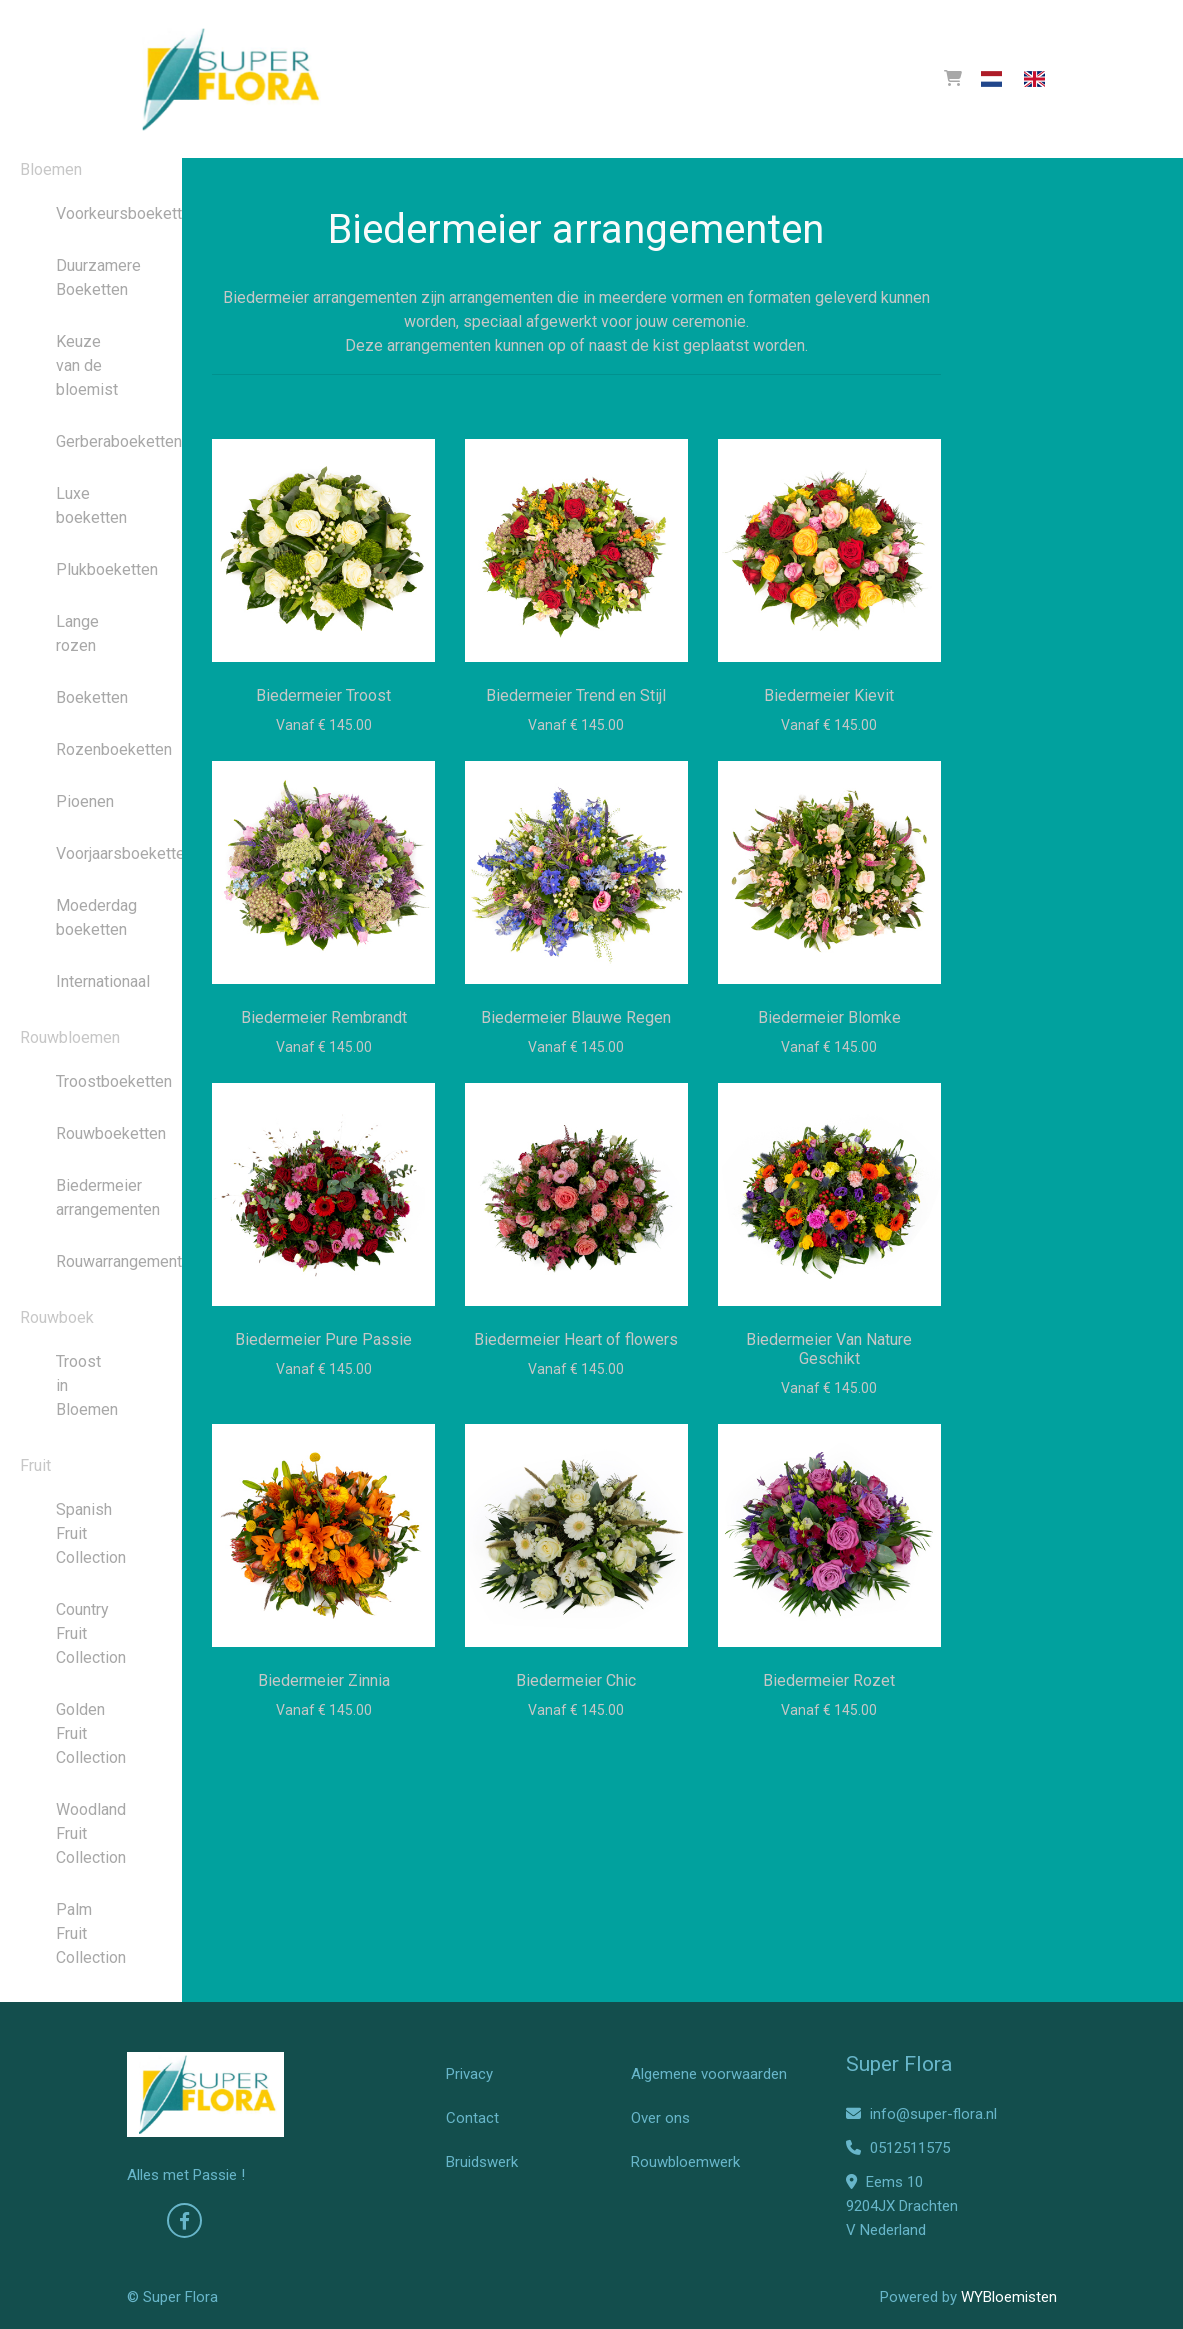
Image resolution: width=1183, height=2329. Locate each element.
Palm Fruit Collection (91, 1933)
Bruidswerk (482, 2162)
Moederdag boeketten (91, 917)
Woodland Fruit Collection (91, 1833)
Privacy (469, 2074)
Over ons (660, 2118)
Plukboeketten (91, 569)
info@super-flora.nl (921, 2114)
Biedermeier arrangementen (91, 1197)
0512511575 (898, 2148)
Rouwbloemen (70, 1037)
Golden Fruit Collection (91, 1733)
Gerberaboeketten (91, 441)
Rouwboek (57, 1317)
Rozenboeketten (91, 749)
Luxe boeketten (91, 505)
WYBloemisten (1009, 2297)
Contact (472, 2118)
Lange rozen (77, 633)
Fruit (35, 1465)
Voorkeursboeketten (91, 213)
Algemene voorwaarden (709, 2074)
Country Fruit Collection (91, 1633)
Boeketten (91, 697)
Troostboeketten (91, 1081)
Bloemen (51, 169)
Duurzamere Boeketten (91, 277)
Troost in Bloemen (87, 1385)
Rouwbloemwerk (685, 2162)
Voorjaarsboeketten (91, 853)
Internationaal (91, 981)
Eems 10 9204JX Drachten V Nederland (902, 2206)
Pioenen (85, 801)
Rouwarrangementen (91, 1261)
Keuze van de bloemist (87, 365)
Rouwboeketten (91, 1133)
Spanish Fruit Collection (91, 1533)
